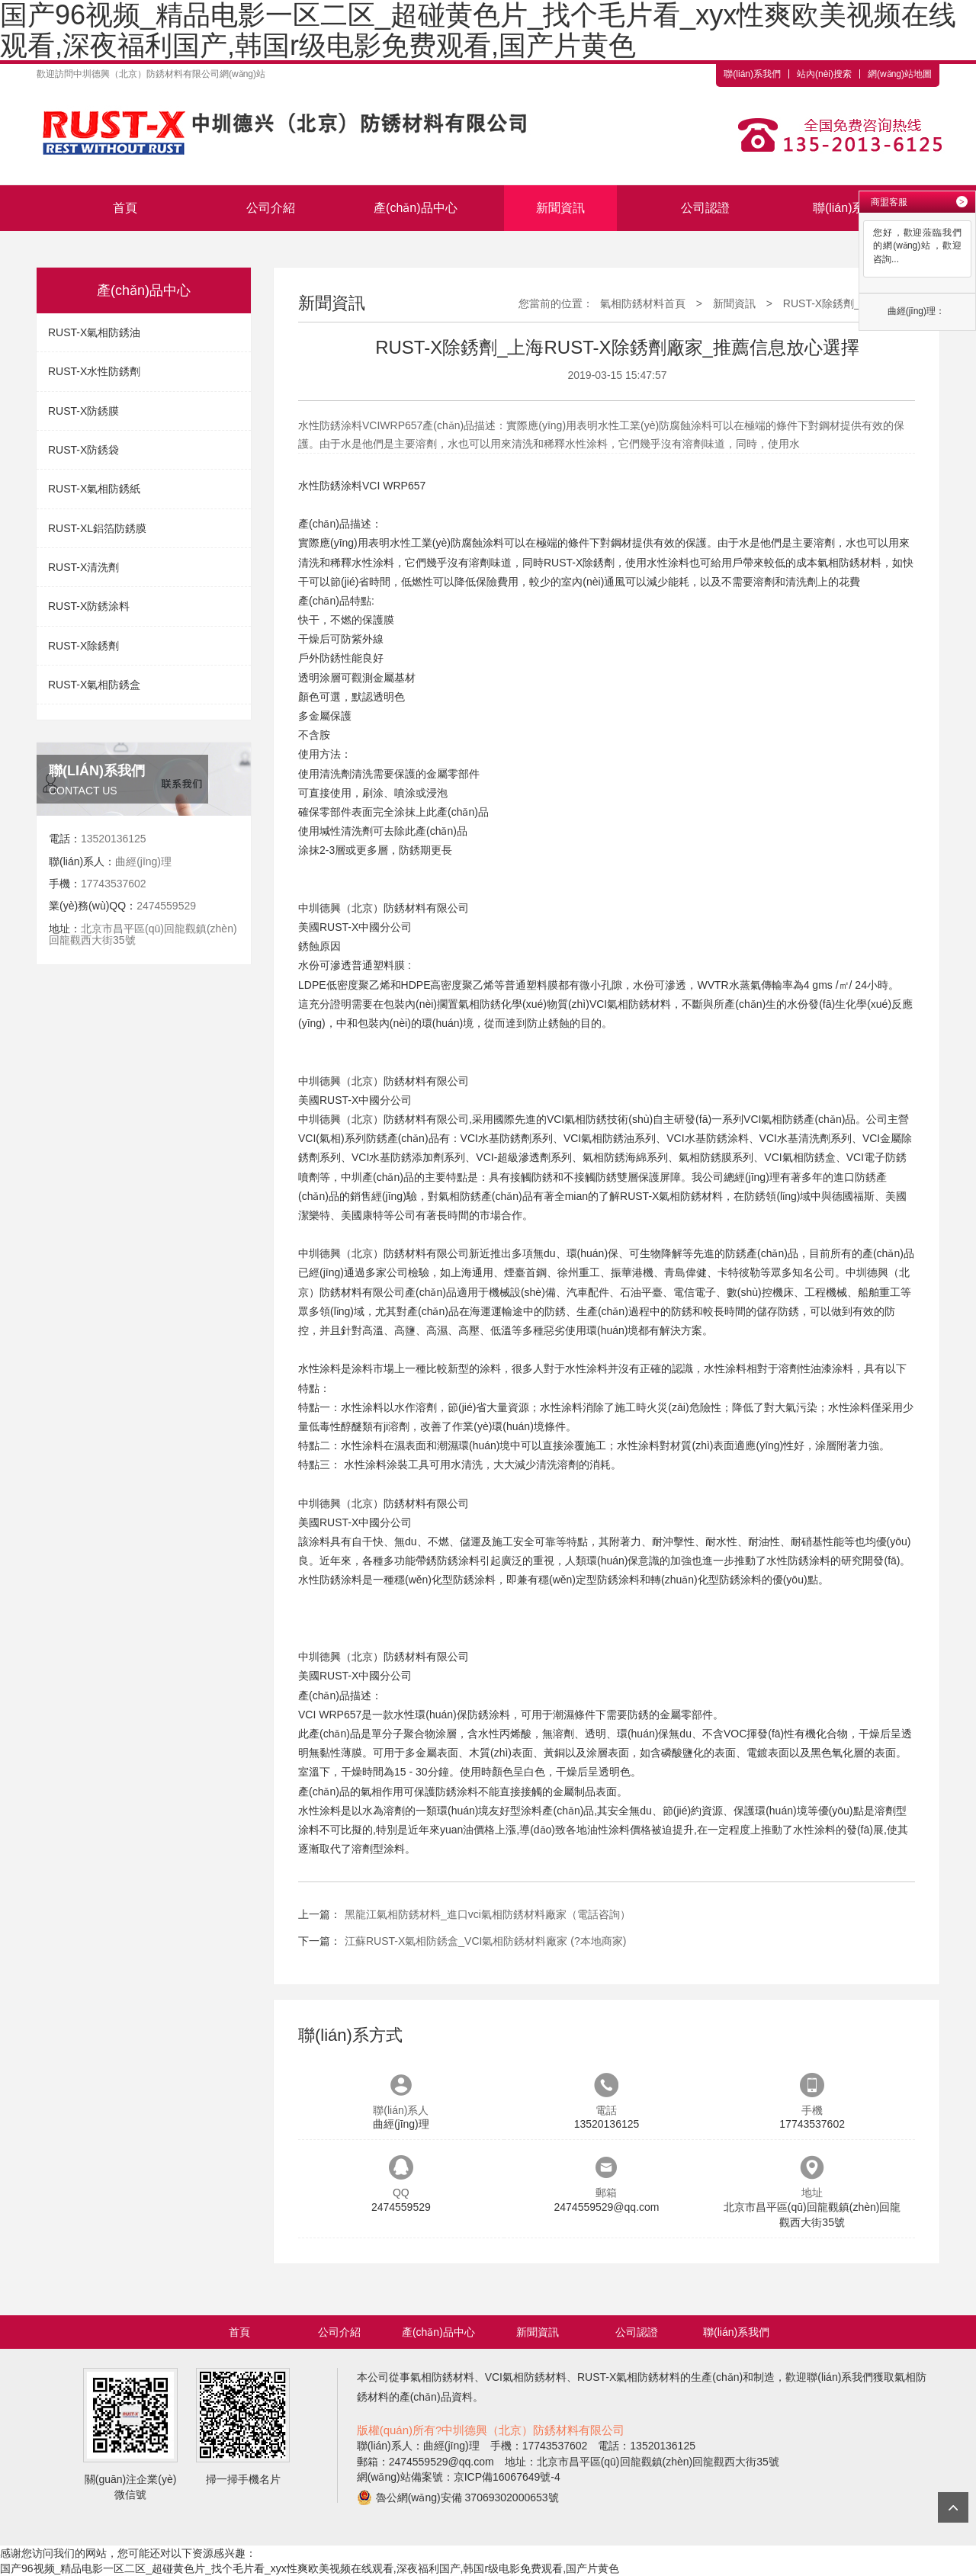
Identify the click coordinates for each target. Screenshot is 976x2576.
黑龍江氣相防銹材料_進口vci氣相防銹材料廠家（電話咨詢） (488, 1914)
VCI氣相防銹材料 (630, 1004)
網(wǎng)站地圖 (900, 74)
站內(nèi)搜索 (824, 74)
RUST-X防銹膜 (83, 411)
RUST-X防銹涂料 (89, 606)
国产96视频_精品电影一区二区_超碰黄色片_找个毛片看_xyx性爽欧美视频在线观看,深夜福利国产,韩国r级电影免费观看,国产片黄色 (309, 2568)
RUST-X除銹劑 (83, 646)
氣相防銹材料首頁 (642, 303)
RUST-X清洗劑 (83, 567)
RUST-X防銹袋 (83, 450)
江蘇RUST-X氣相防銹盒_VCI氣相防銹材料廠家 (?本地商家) (485, 1941)
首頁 (125, 207)
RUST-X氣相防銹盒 (94, 684)
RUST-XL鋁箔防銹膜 (97, 528)
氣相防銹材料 (849, 563)
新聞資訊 (560, 207)
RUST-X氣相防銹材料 (671, 1196)
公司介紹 (270, 207)
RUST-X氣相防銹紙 (94, 489)
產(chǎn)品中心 (415, 207)
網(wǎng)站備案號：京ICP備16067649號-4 (458, 2477)
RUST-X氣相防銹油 (94, 332)
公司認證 (705, 207)
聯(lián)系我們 (752, 74)
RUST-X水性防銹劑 (94, 371)
